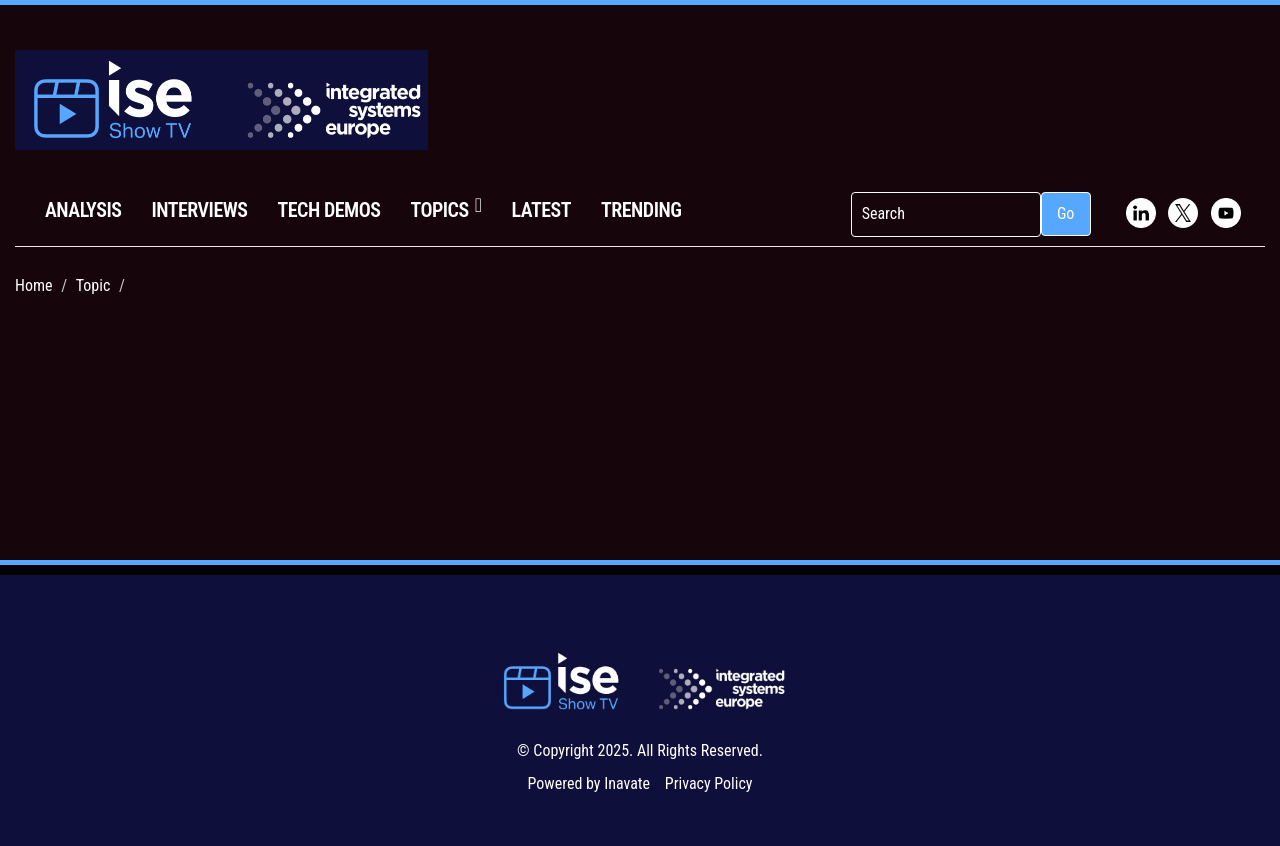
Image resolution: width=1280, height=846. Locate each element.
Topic (93, 285)
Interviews (199, 210)
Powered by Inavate (588, 783)
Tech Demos (328, 210)
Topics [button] (445, 208)
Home (34, 285)
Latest (541, 210)
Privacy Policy (709, 783)
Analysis (83, 210)
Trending (641, 210)
